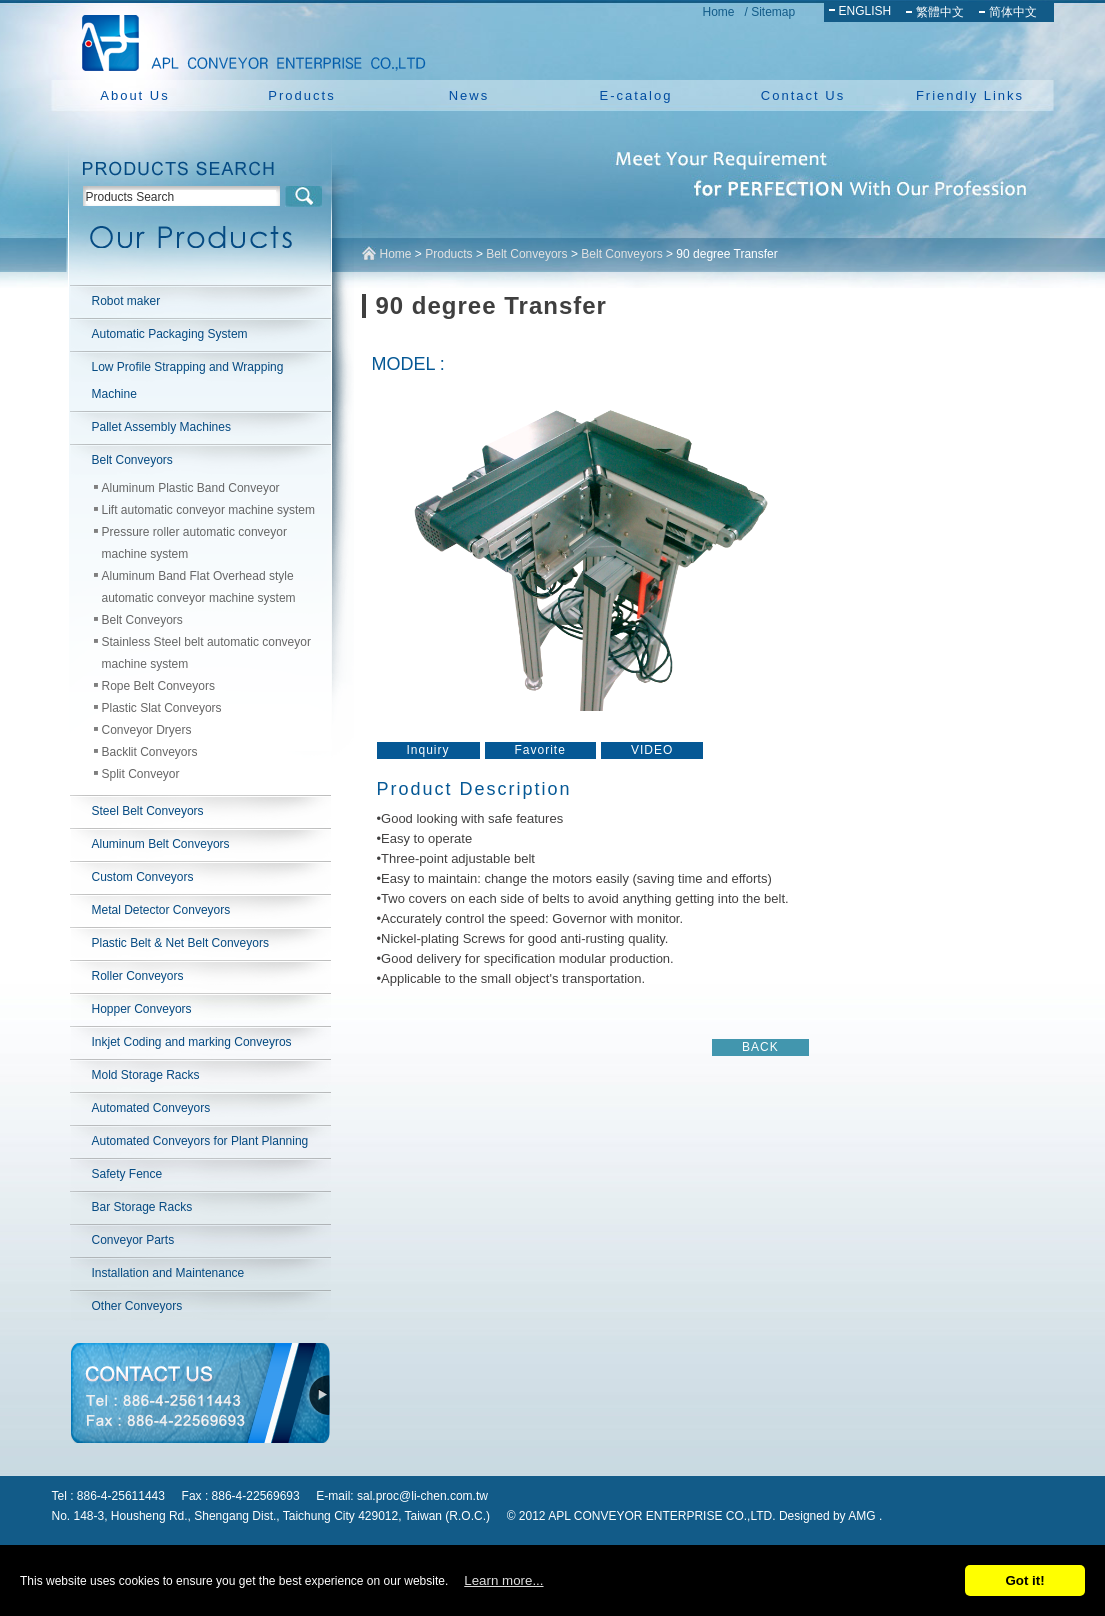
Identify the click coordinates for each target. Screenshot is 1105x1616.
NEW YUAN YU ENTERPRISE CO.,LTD (248, 40)
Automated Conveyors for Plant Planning (200, 1141)
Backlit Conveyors (150, 752)
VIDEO (652, 750)
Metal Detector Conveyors (161, 910)
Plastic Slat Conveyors (162, 708)
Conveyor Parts (133, 1240)
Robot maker (126, 301)
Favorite (540, 750)
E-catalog (636, 95)
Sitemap (773, 12)
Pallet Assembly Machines (161, 427)
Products (301, 95)
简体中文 (1013, 12)
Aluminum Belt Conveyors (161, 844)
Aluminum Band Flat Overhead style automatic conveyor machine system (199, 587)
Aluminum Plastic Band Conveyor (191, 488)
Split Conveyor (141, 774)
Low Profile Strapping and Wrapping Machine (188, 380)
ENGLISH (865, 11)
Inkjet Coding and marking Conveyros (192, 1042)
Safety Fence (127, 1174)
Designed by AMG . (830, 1516)
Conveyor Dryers (147, 730)
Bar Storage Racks (142, 1207)
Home (719, 12)
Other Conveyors (137, 1306)
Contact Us (803, 95)
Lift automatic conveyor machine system (208, 510)
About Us (134, 95)
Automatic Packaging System (170, 334)
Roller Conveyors (138, 976)
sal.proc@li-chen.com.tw (422, 1496)
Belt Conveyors (132, 460)
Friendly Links (970, 95)
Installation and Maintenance (168, 1273)
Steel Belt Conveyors (148, 811)
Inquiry (428, 750)
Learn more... (503, 1580)
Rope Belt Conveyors (158, 686)
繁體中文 (940, 12)
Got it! (1024, 1580)
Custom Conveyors (143, 877)
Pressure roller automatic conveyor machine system (194, 543)
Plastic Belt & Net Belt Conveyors (180, 943)
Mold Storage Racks (146, 1075)
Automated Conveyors (151, 1108)
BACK (760, 1047)
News (469, 95)
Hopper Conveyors (142, 1009)
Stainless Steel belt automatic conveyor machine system (206, 653)
